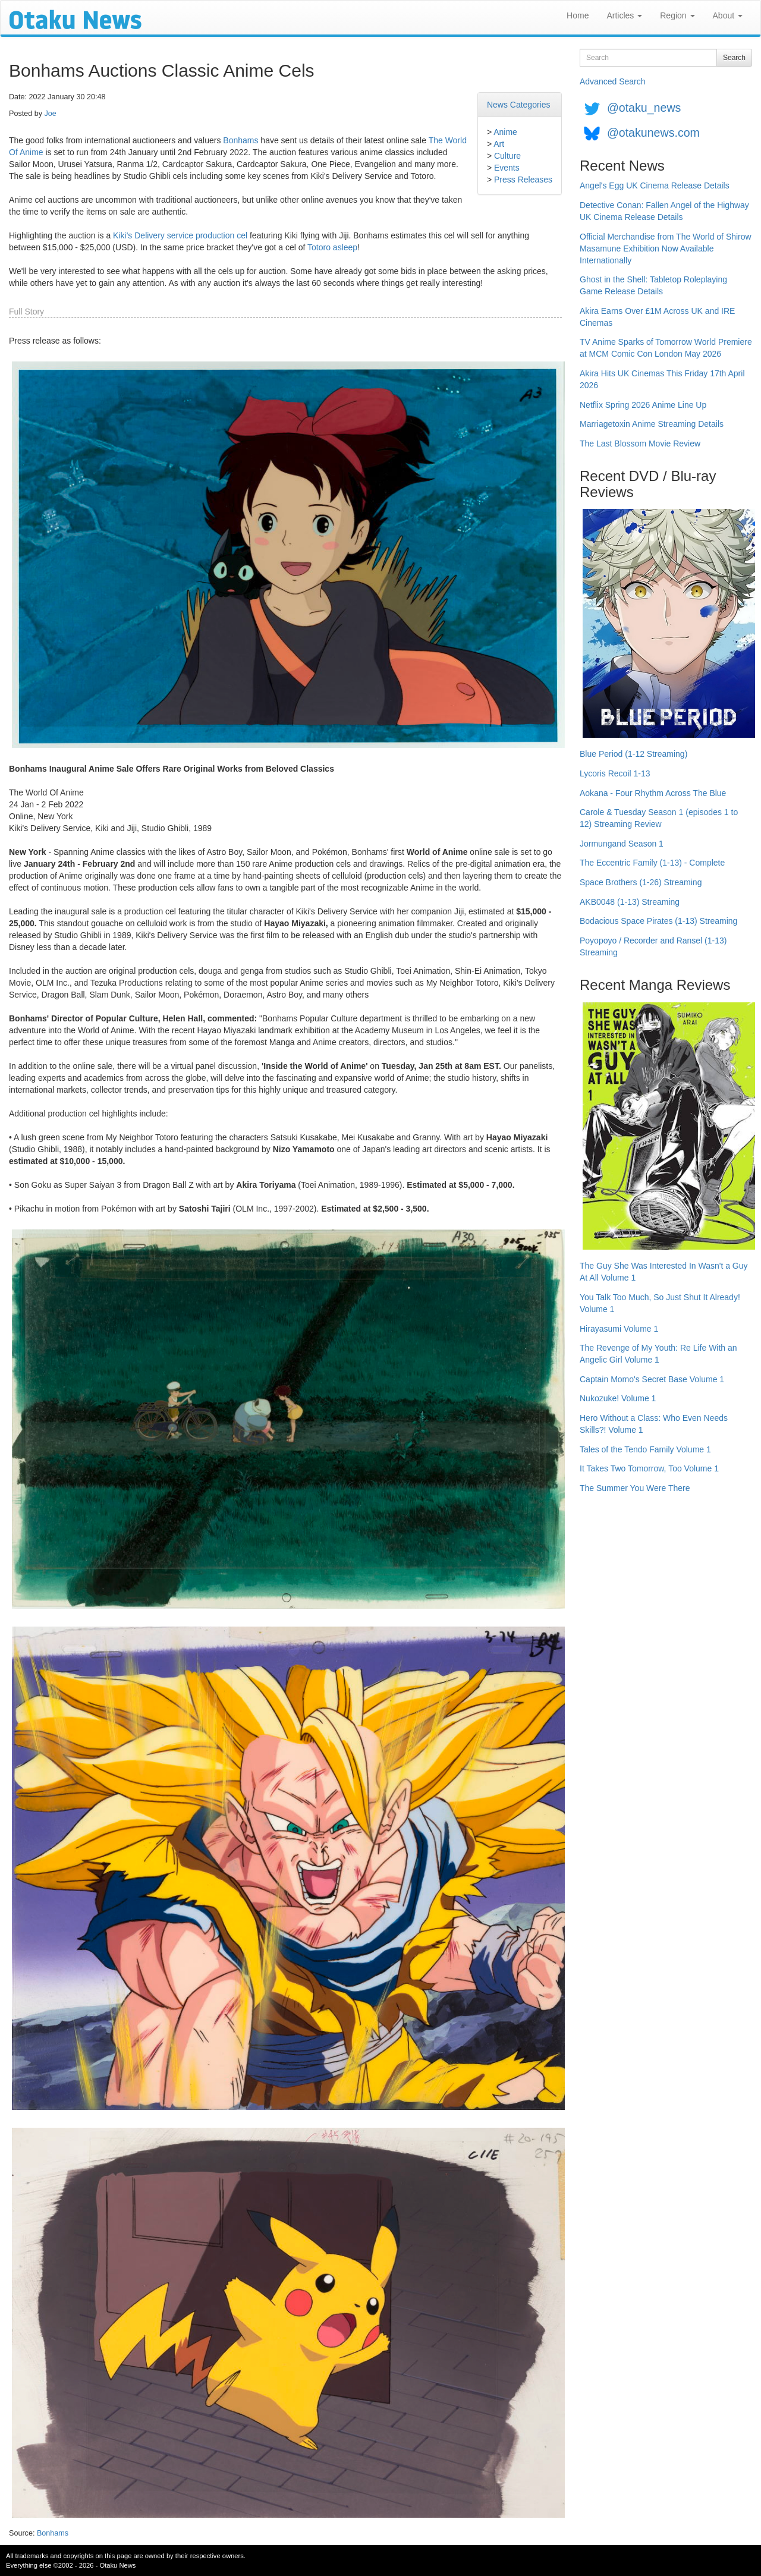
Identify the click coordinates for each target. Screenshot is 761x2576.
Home (578, 15)
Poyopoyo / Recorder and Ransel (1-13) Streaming (653, 946)
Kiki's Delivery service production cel (180, 235)
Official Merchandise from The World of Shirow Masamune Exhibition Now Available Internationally (665, 248)
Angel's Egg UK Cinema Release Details (654, 185)
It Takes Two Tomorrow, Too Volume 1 (649, 1468)
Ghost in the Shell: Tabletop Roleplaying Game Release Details (653, 285)
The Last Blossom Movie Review (640, 443)
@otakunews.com (653, 132)
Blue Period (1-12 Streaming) (633, 754)
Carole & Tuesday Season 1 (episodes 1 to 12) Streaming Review (659, 818)
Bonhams (240, 140)
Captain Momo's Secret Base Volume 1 (652, 1379)
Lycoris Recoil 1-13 (615, 773)
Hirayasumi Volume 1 (619, 1328)
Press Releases (523, 179)
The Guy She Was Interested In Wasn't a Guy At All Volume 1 (664, 1271)
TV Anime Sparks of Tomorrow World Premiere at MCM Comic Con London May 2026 (666, 347)
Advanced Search (613, 81)
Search (734, 58)
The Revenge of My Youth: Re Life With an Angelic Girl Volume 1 (658, 1353)
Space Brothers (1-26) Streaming (641, 882)
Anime (505, 132)
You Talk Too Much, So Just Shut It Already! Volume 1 (660, 1303)
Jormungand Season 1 (621, 843)
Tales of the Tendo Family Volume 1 (645, 1449)
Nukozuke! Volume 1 (618, 1398)
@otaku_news (644, 107)
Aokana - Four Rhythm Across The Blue (653, 793)
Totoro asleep (332, 247)
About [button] (728, 15)
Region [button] (677, 15)
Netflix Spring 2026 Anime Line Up (643, 405)
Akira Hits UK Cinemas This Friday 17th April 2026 (662, 379)
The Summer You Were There (635, 1488)
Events (507, 167)
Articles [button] (624, 15)
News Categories (519, 104)
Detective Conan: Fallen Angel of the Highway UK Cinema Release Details (664, 211)
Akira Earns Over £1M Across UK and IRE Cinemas (657, 317)
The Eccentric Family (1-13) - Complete (652, 862)
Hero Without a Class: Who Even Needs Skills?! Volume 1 (654, 1424)
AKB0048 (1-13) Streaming (630, 902)
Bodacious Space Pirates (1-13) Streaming (658, 921)
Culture (507, 156)
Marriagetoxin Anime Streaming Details (652, 424)
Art (498, 144)
